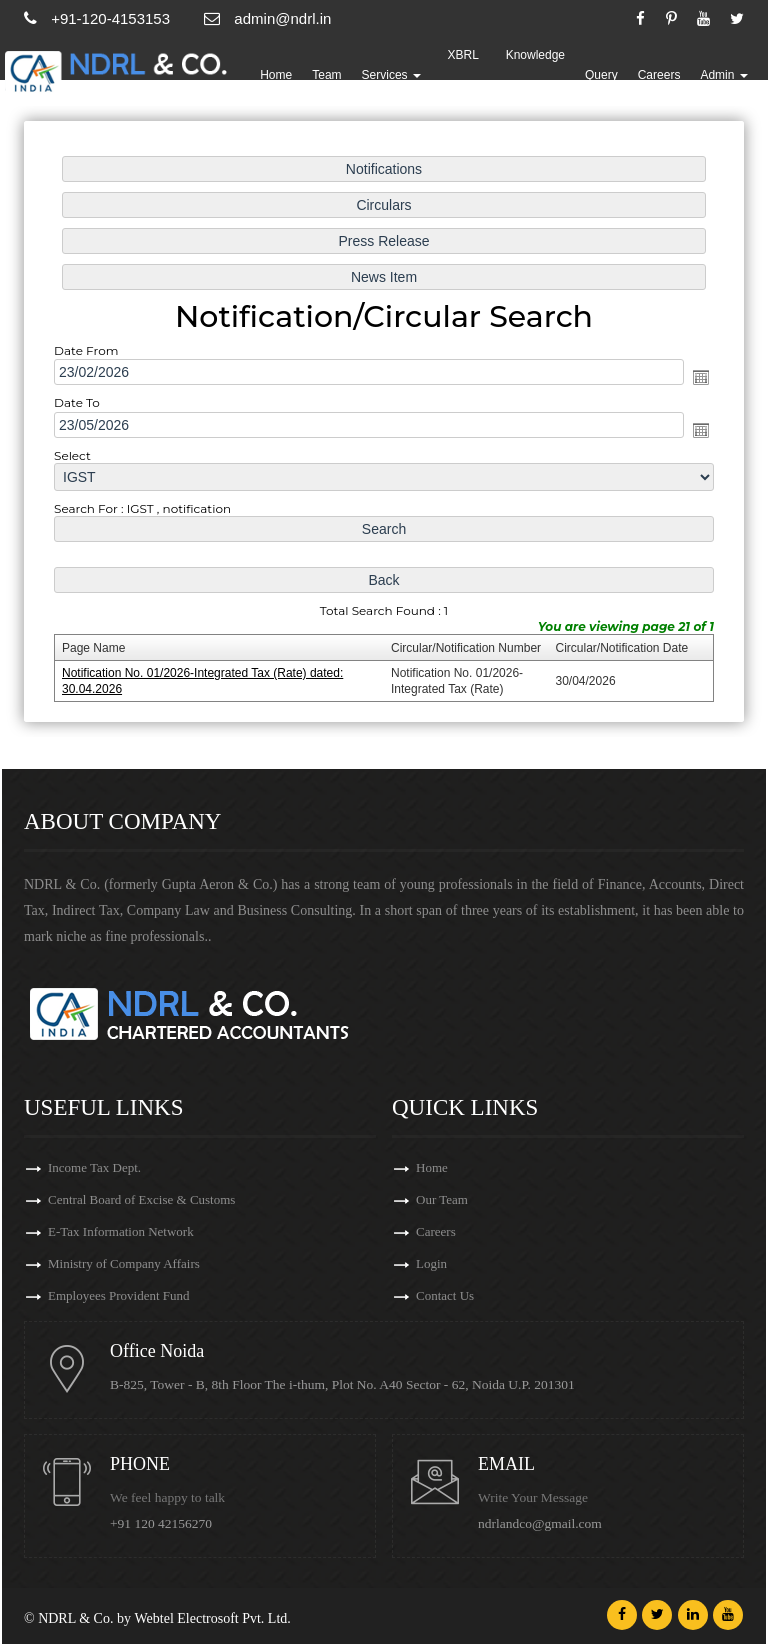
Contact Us (445, 1295)
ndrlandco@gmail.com (540, 1523)
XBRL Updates (463, 75)
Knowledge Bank (535, 75)
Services (391, 75)
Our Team (442, 1199)
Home (276, 75)
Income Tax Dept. (94, 1167)
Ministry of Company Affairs (124, 1263)
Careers (659, 75)
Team (326, 75)
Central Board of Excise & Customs (141, 1199)
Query (601, 75)
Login (431, 1263)
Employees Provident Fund (119, 1295)
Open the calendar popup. (696, 378)
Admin (723, 75)
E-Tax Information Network (121, 1231)
